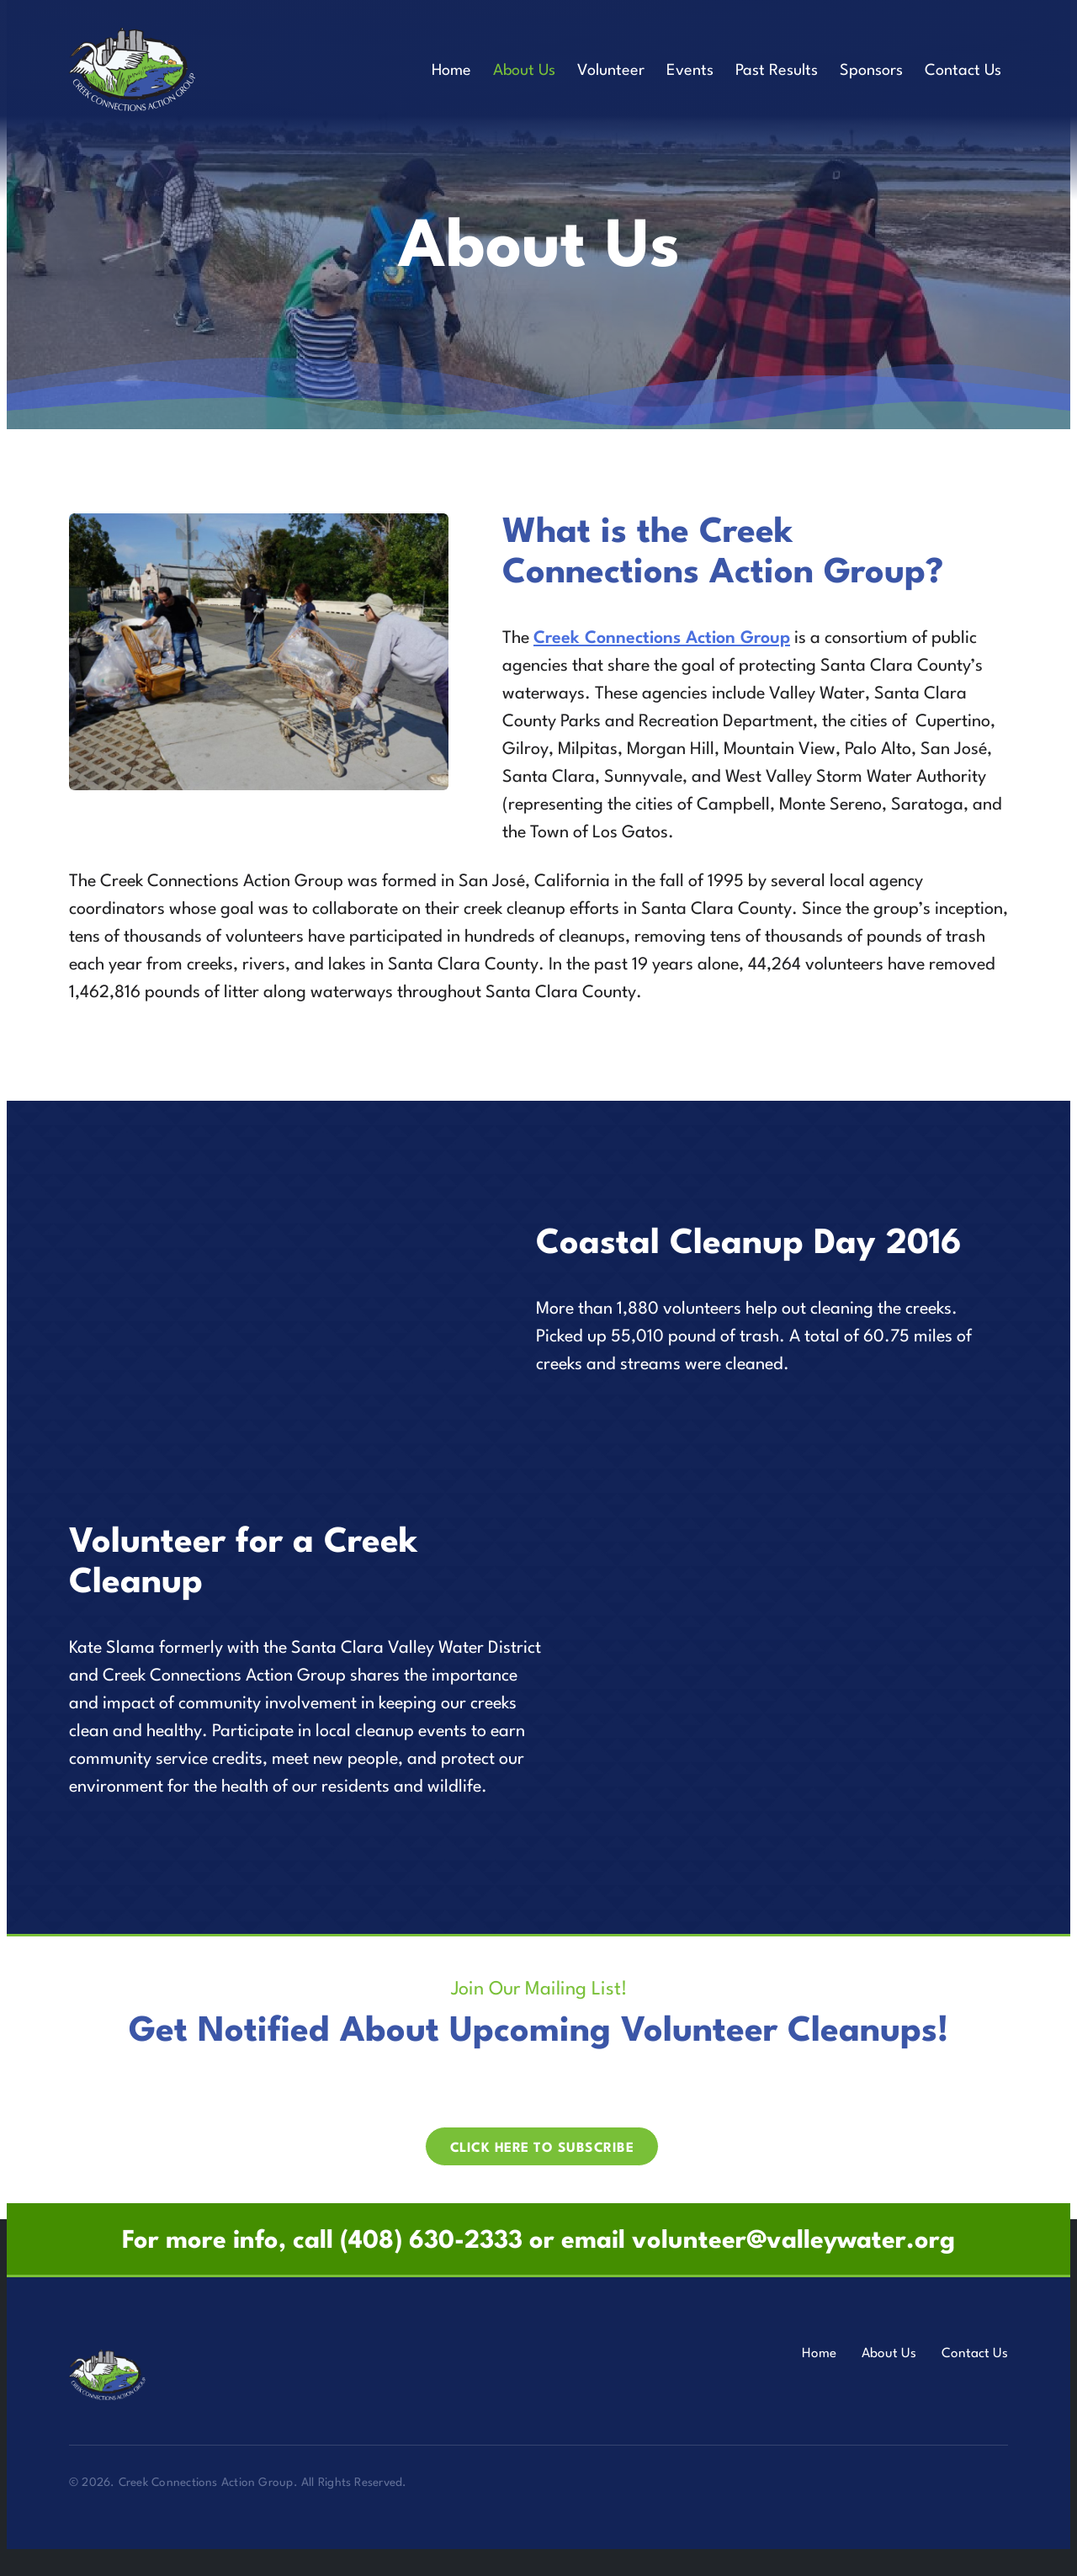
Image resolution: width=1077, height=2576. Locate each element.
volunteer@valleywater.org (793, 2241)
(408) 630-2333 (431, 2241)
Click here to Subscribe (542, 2148)
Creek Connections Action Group (661, 638)
